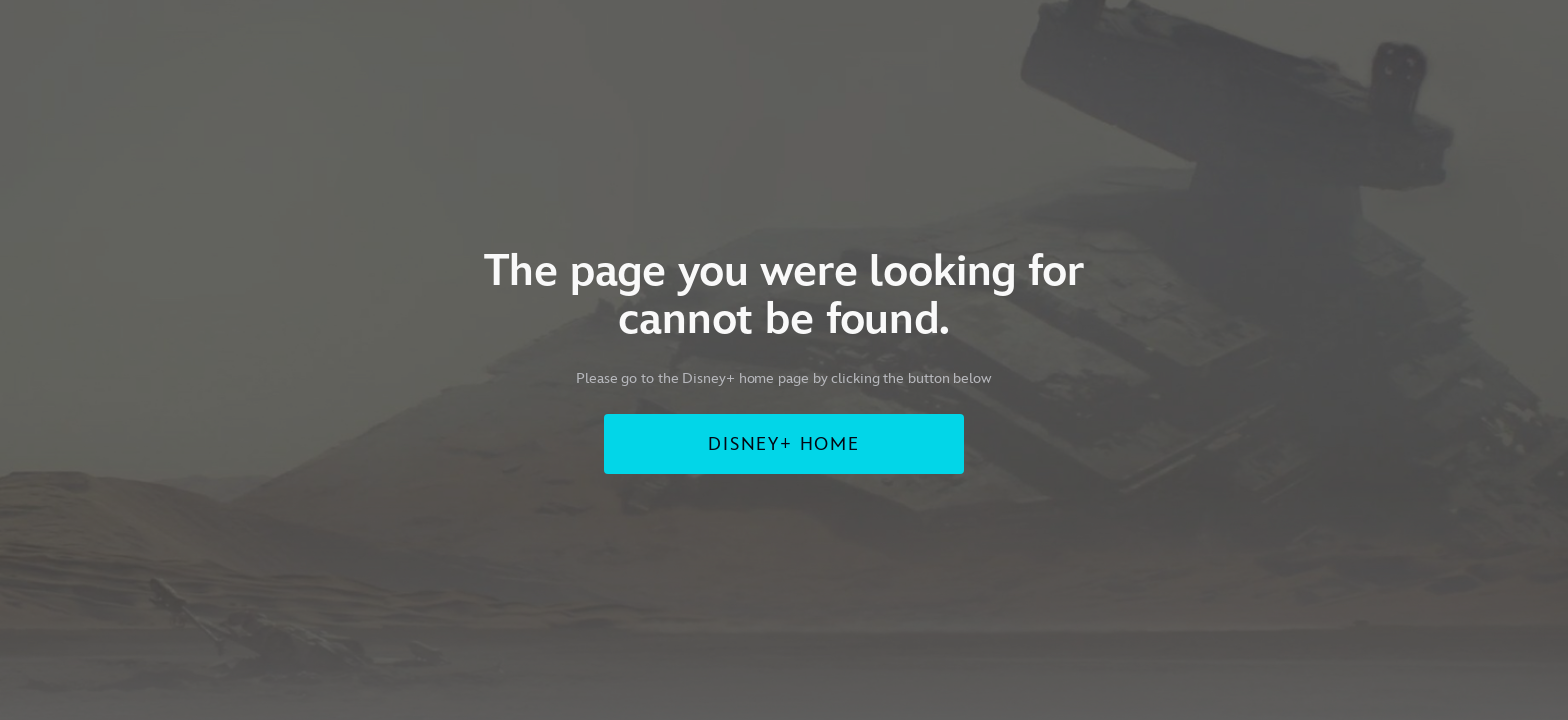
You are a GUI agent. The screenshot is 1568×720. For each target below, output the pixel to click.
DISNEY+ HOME (784, 444)
